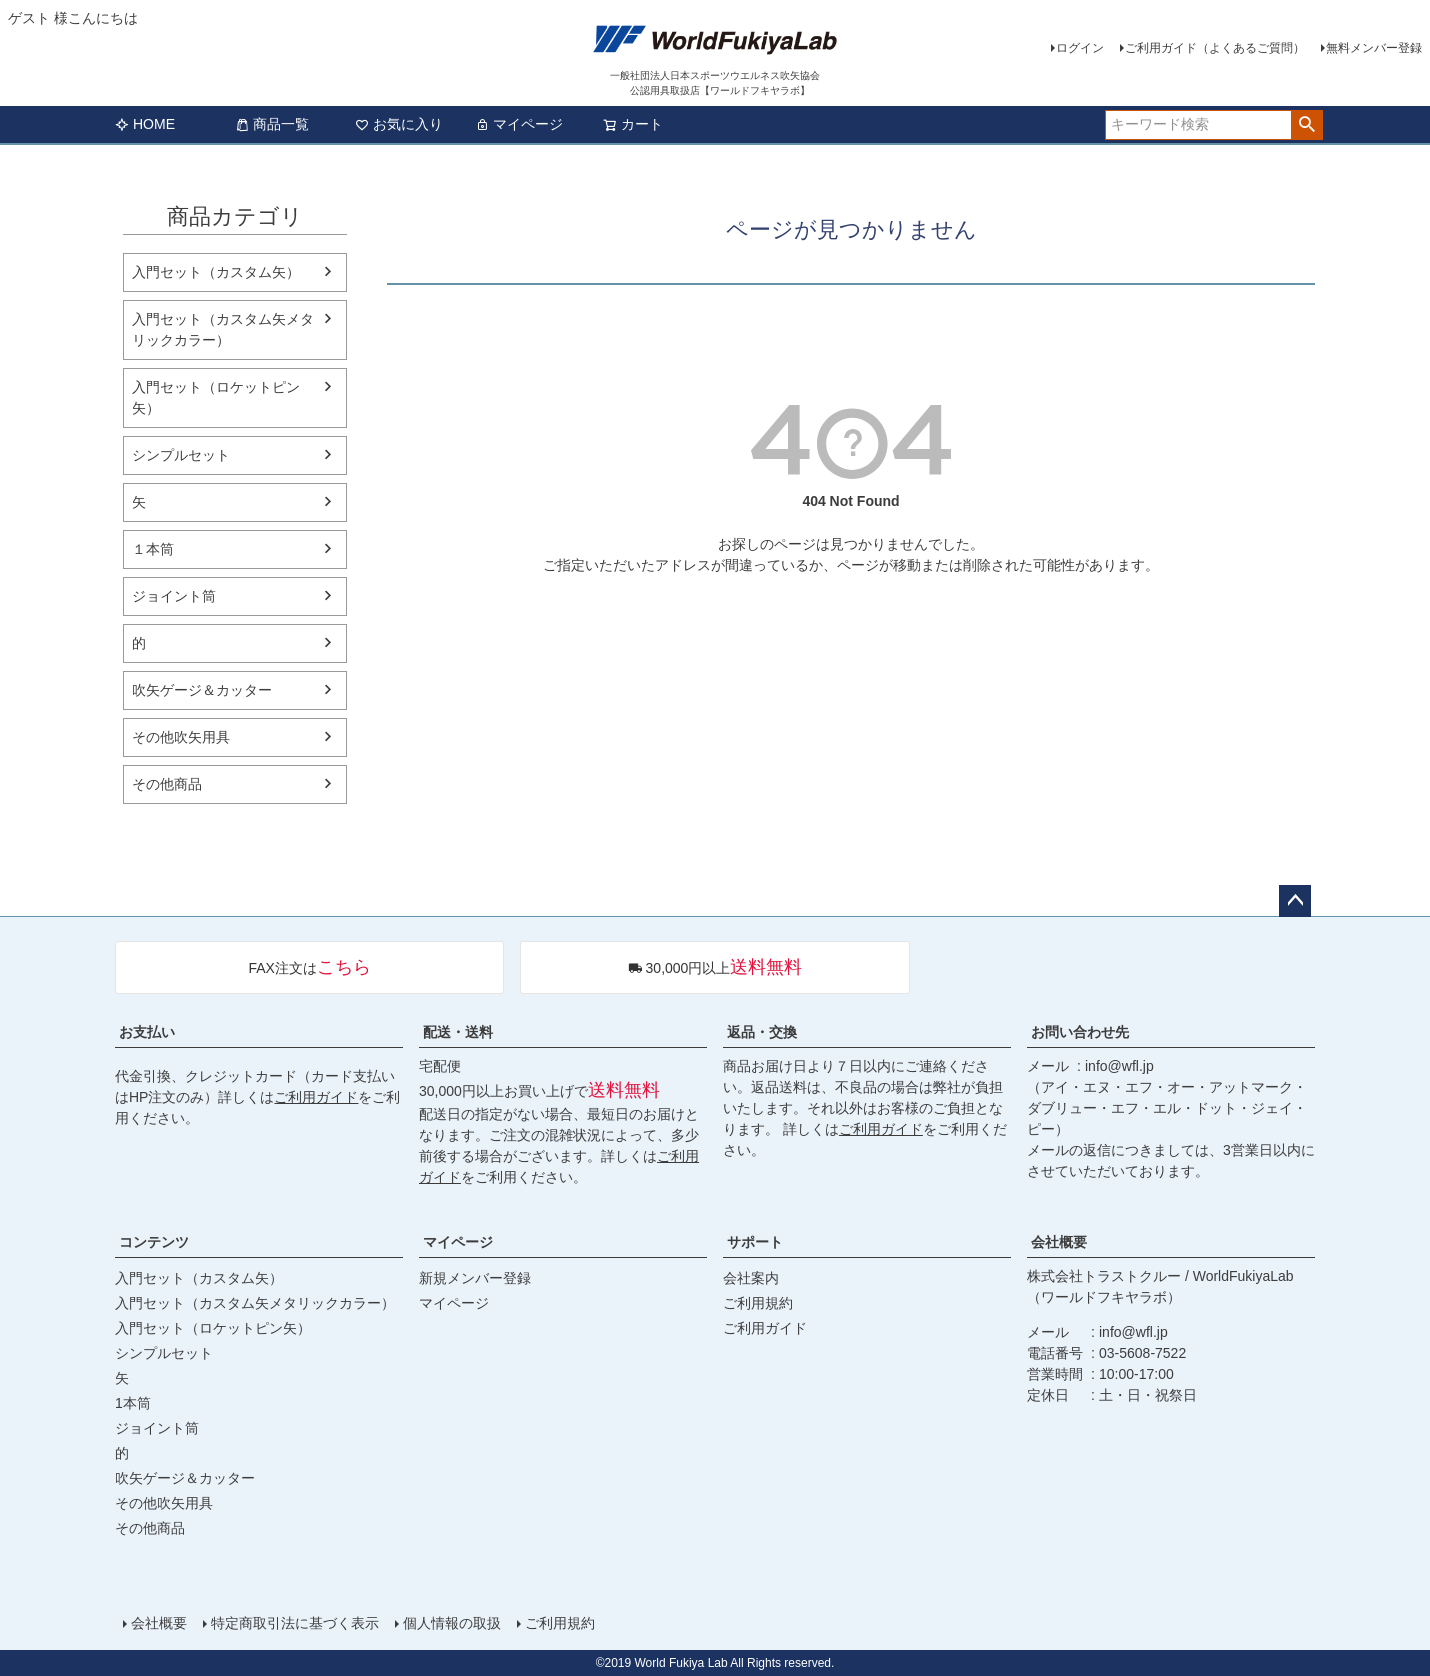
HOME (145, 124)
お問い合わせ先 (1080, 1032)
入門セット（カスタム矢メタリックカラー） (223, 329)
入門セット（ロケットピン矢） (216, 397)
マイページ (519, 124)
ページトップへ (1295, 901)
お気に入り (399, 124)
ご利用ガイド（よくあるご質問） (1215, 48)
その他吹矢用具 (181, 737)
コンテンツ (154, 1242)
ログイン (1080, 48)
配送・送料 (458, 1032)
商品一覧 (272, 124)
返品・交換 (762, 1032)
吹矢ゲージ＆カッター (202, 690)
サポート (755, 1242)
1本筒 (133, 1403)
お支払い (147, 1032)
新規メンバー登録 (475, 1278)
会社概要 (1059, 1242)
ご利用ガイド (316, 1097)
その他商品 (167, 784)
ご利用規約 (758, 1303)
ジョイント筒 (174, 596)
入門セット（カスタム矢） (216, 272)
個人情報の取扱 (452, 1623)
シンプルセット (181, 455)
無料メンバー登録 (1374, 48)
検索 (1306, 125)
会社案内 (751, 1278)
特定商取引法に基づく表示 (295, 1623)
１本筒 (153, 549)
